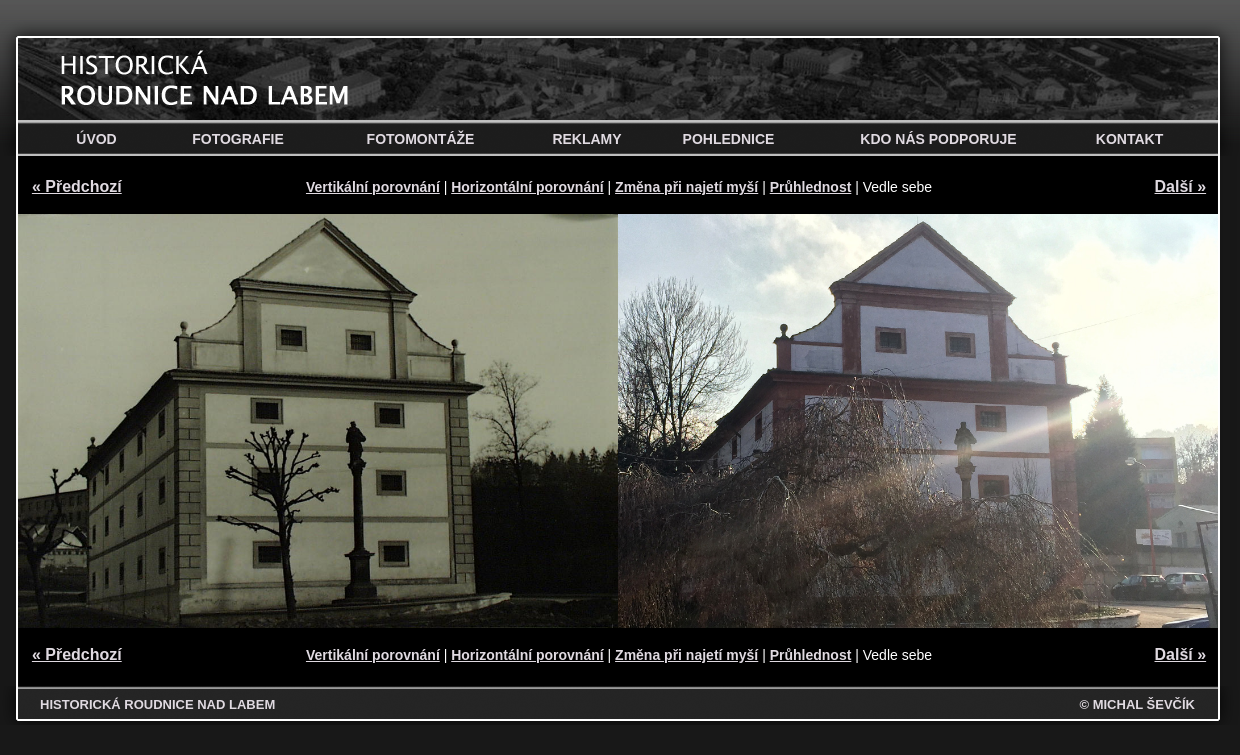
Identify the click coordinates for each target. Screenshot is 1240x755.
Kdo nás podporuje (938, 139)
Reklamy (586, 139)
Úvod (96, 139)
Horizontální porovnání (527, 187)
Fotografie (238, 139)
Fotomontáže (421, 139)
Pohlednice (729, 139)
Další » (1181, 186)
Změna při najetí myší (686, 187)
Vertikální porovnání (373, 187)
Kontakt (1129, 139)
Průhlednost (811, 187)
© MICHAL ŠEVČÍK (1137, 704)
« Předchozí (77, 186)
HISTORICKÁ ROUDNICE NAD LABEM (157, 704)
